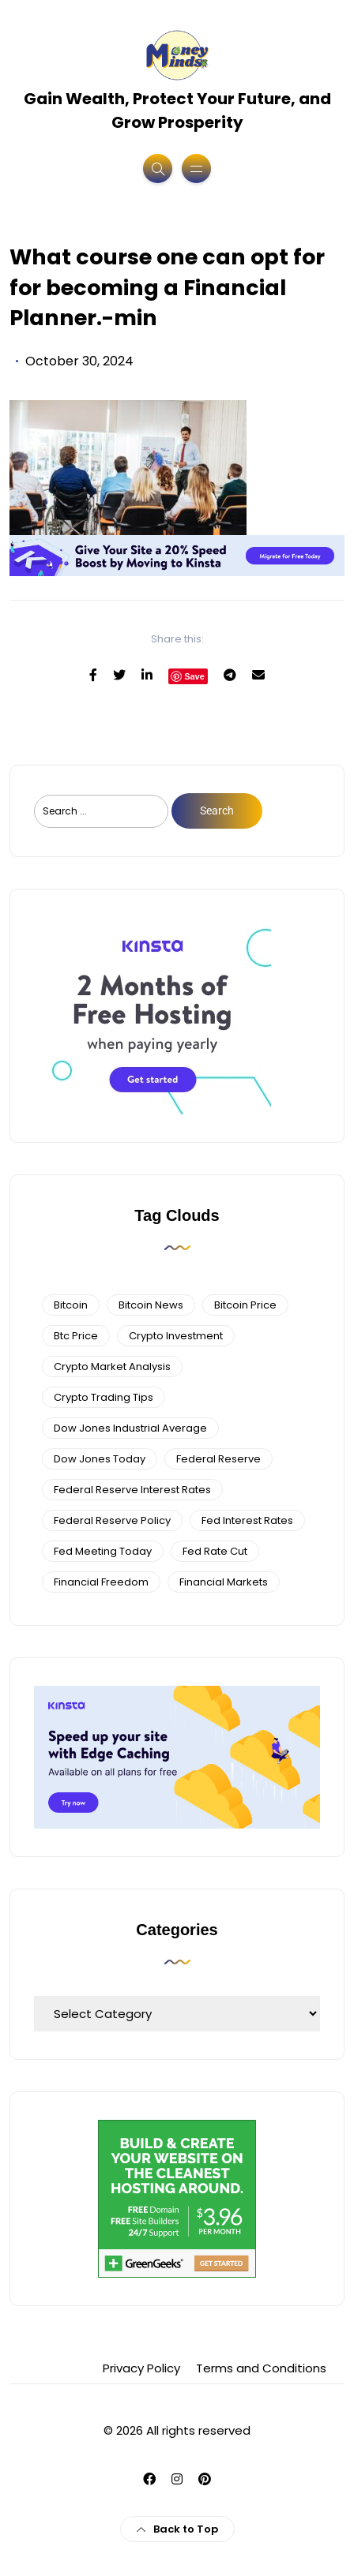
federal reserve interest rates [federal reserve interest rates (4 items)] (132, 1489)
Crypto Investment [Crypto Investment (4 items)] (176, 1335)
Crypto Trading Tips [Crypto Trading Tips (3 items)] (103, 1397)
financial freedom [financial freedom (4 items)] (101, 1581)
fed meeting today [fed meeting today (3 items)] (103, 1551)
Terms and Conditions (261, 2368)
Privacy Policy (141, 2368)
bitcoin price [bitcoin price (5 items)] (245, 1304)
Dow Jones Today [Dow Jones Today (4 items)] (99, 1458)
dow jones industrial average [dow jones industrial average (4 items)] (130, 1428)
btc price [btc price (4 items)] (76, 1335)
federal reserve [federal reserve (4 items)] (218, 1458)
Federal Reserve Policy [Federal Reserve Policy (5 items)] (112, 1520)
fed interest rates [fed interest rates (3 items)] (247, 1520)
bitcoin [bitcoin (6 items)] (71, 1304)
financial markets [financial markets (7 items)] (223, 1581)
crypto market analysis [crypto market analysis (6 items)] (112, 1366)
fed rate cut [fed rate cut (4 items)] (215, 1551)
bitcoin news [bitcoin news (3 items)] (151, 1304)
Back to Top (177, 2529)
